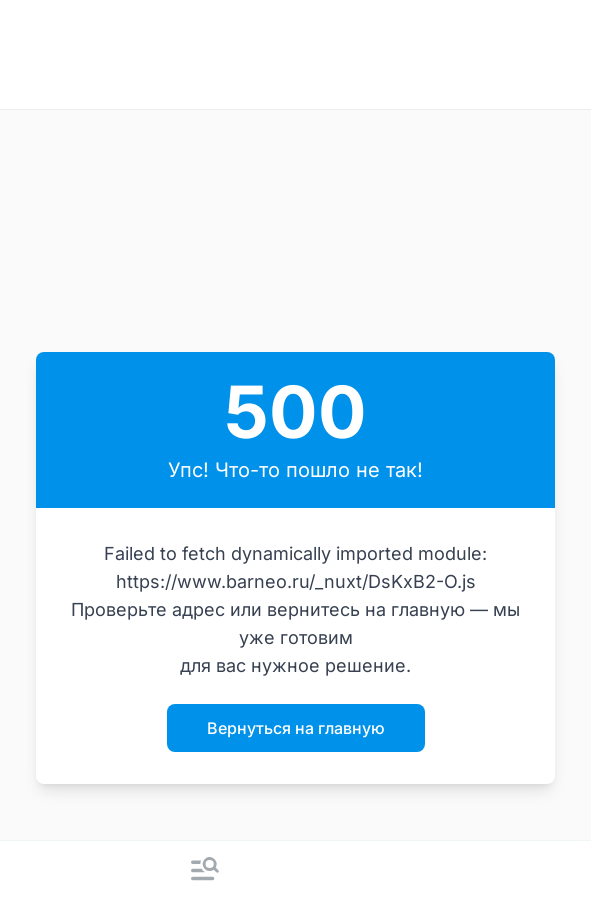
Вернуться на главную (296, 728)
